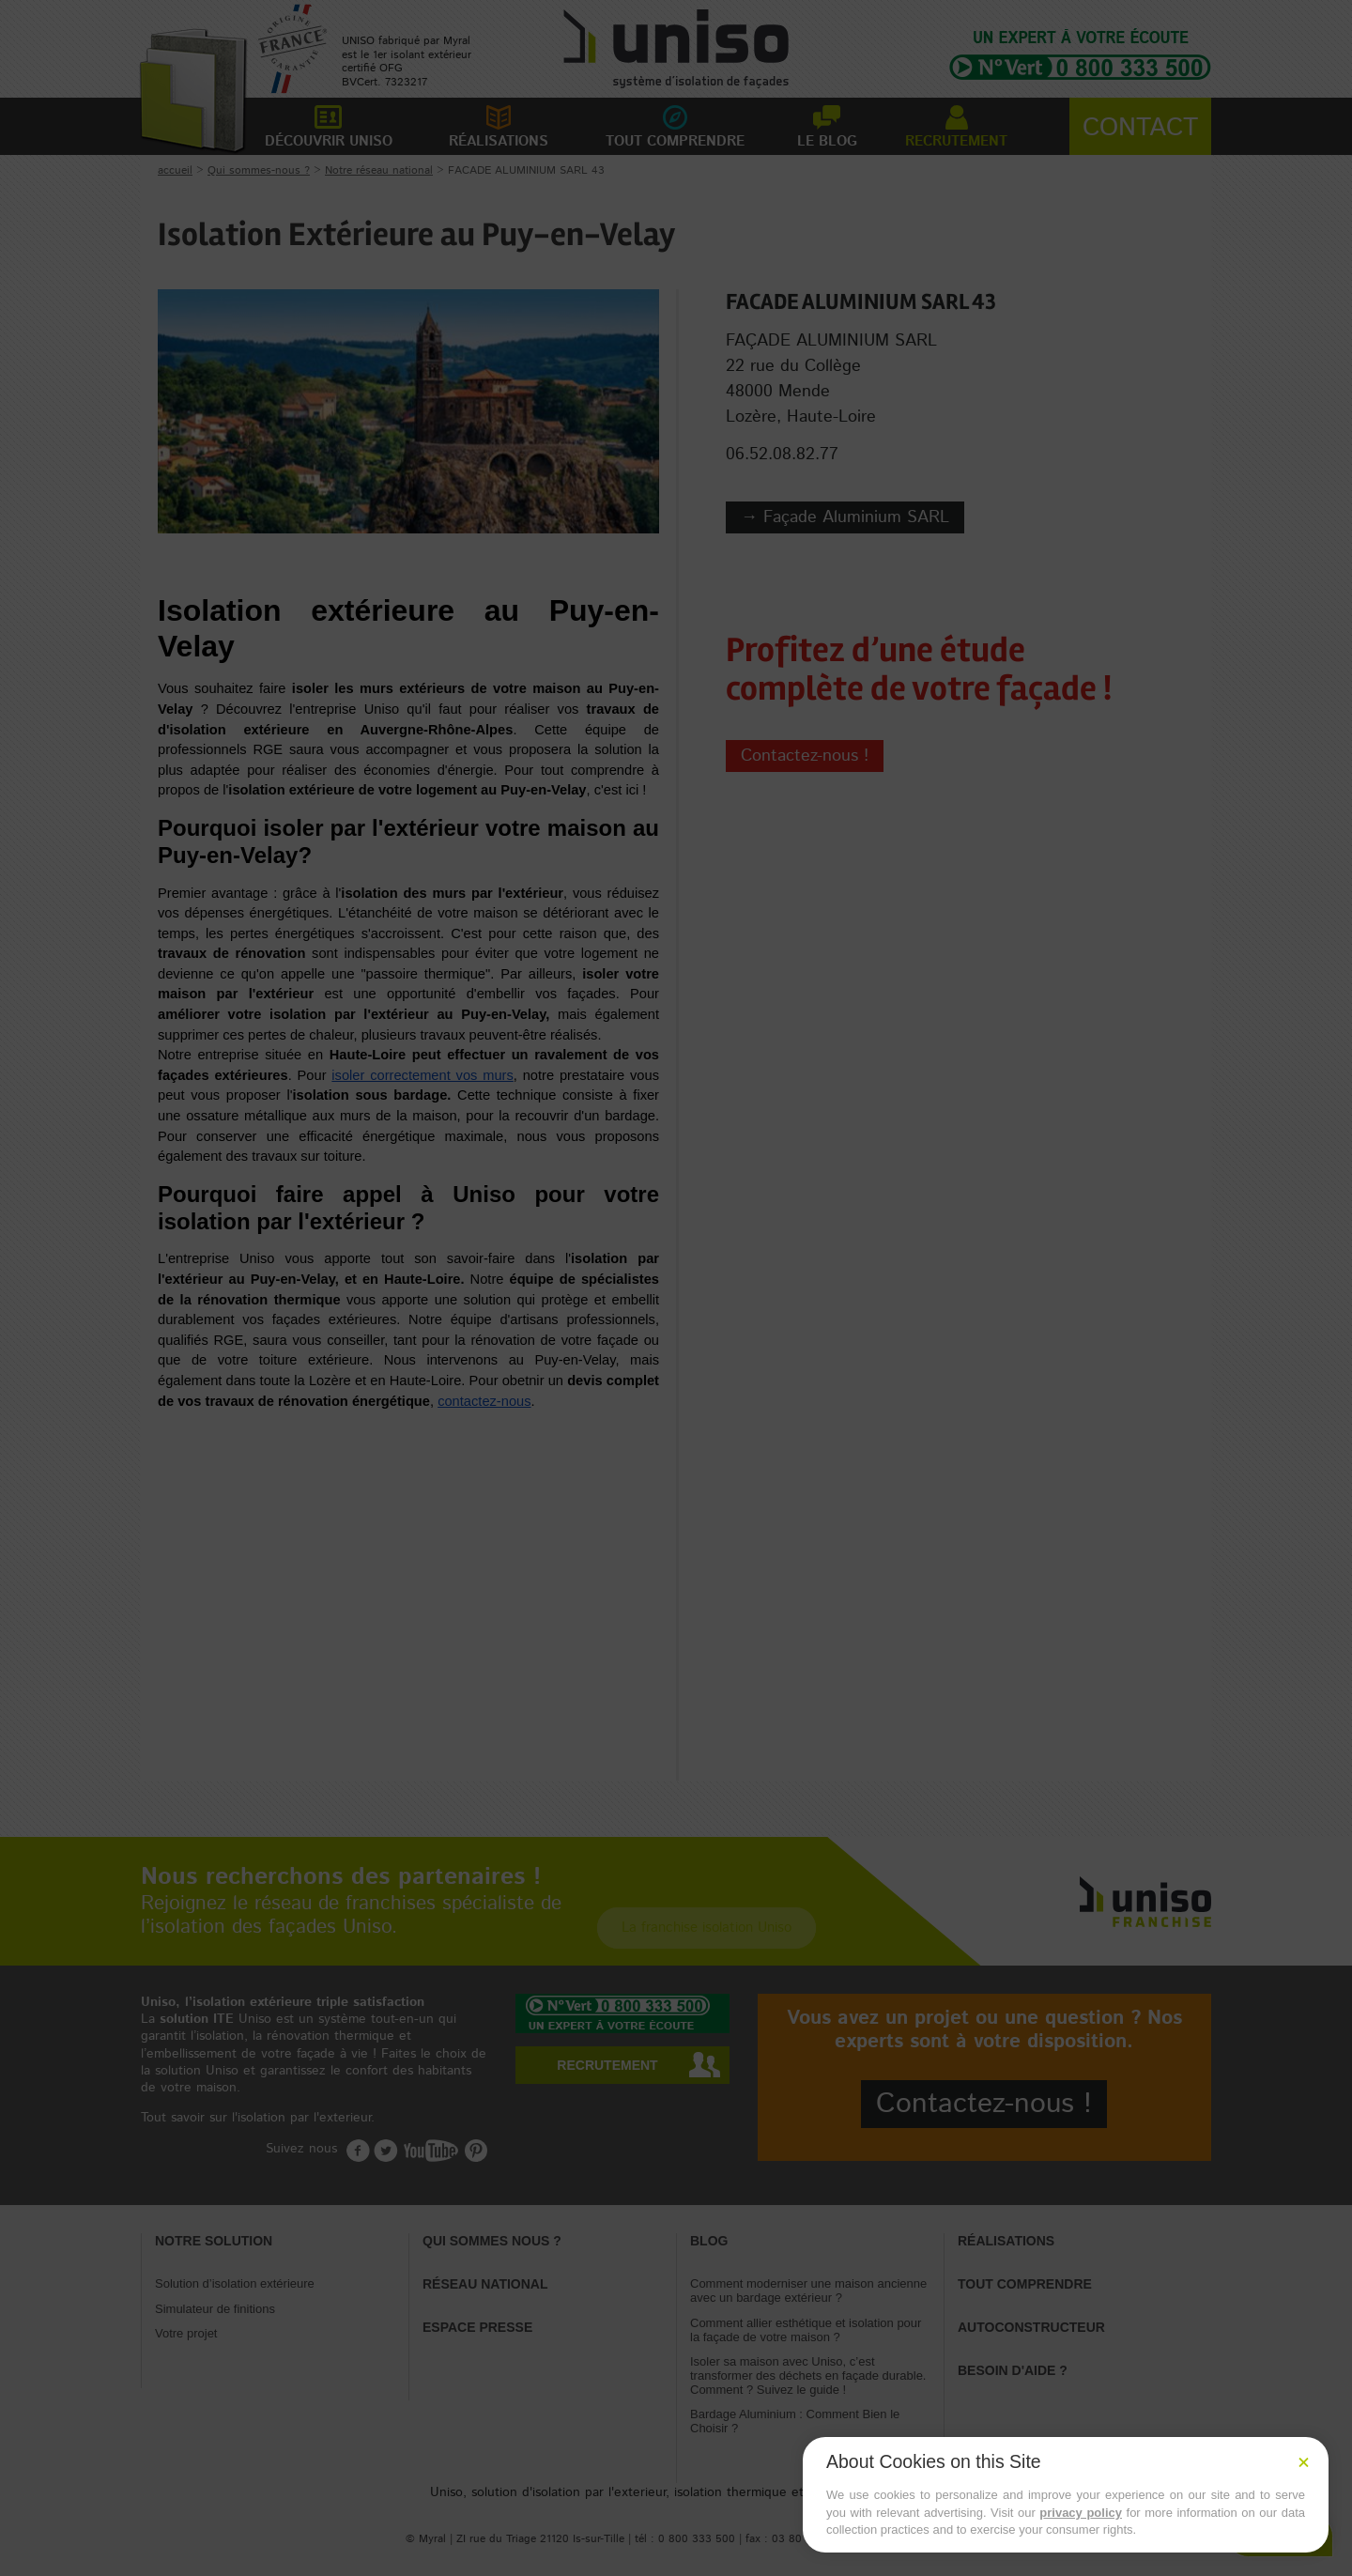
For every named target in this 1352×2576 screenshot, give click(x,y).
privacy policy (1080, 2513)
